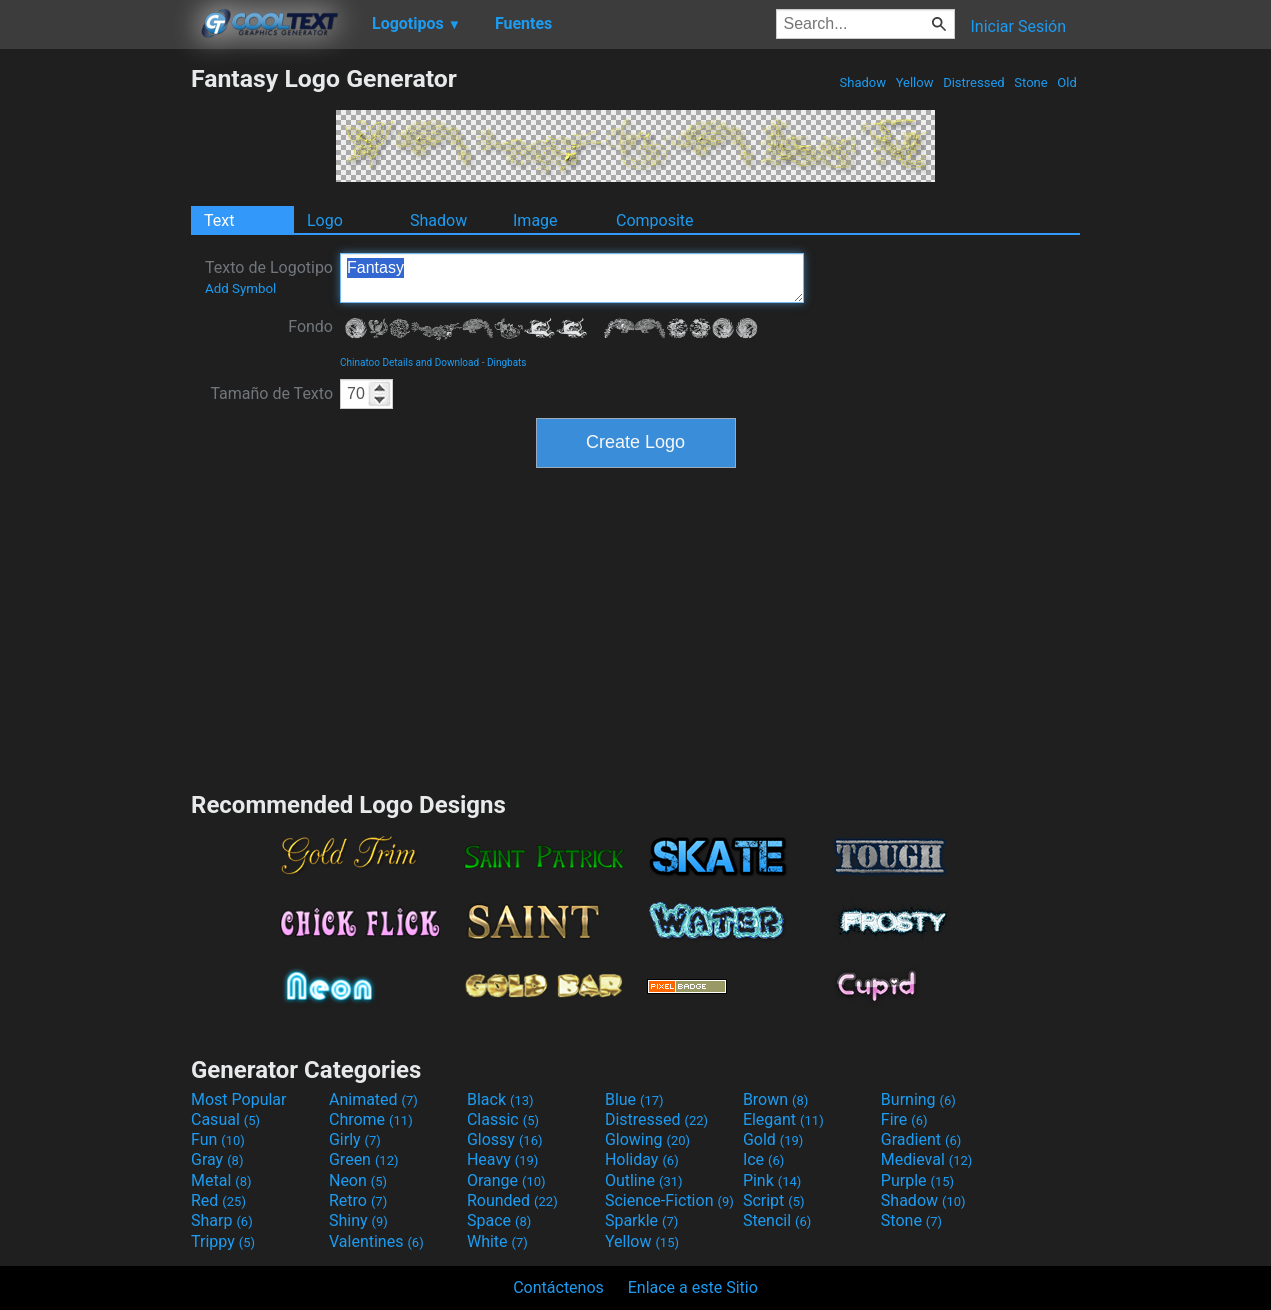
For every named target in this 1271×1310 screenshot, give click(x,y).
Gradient (921, 1139)
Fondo (310, 326)
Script (774, 1200)
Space (499, 1220)
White (497, 1241)
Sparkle (641, 1220)
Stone (1031, 82)
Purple (917, 1180)
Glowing (647, 1139)
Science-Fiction (669, 1200)
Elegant (783, 1119)
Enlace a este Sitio (693, 1287)
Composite (655, 220)
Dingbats (507, 362)
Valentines (376, 1241)
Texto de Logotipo (269, 277)
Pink (772, 1180)
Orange (506, 1180)
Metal (221, 1180)
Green (364, 1159)
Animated (373, 1099)
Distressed (974, 82)
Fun (218, 1139)
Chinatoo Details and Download (409, 362)
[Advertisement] (95, 364)
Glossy (505, 1139)
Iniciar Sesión (1018, 26)
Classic (503, 1119)
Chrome (371, 1119)
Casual (225, 1119)
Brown (775, 1099)
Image (535, 220)
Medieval (927, 1159)
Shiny (358, 1220)
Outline (644, 1180)
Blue (634, 1099)
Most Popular (239, 1099)
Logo (325, 220)
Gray (217, 1159)
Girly (355, 1139)
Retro (358, 1200)
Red (218, 1200)
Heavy (502, 1159)
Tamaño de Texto (271, 393)
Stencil (777, 1220)
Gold (773, 1139)
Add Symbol (240, 288)
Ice (763, 1159)
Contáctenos (558, 1287)
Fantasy (572, 278)
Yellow (914, 82)
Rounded (512, 1200)
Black (500, 1099)
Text (219, 220)
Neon (358, 1180)
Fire (904, 1119)
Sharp (222, 1220)
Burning (918, 1099)
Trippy (223, 1241)
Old (1067, 82)
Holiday (642, 1159)
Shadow (862, 82)
